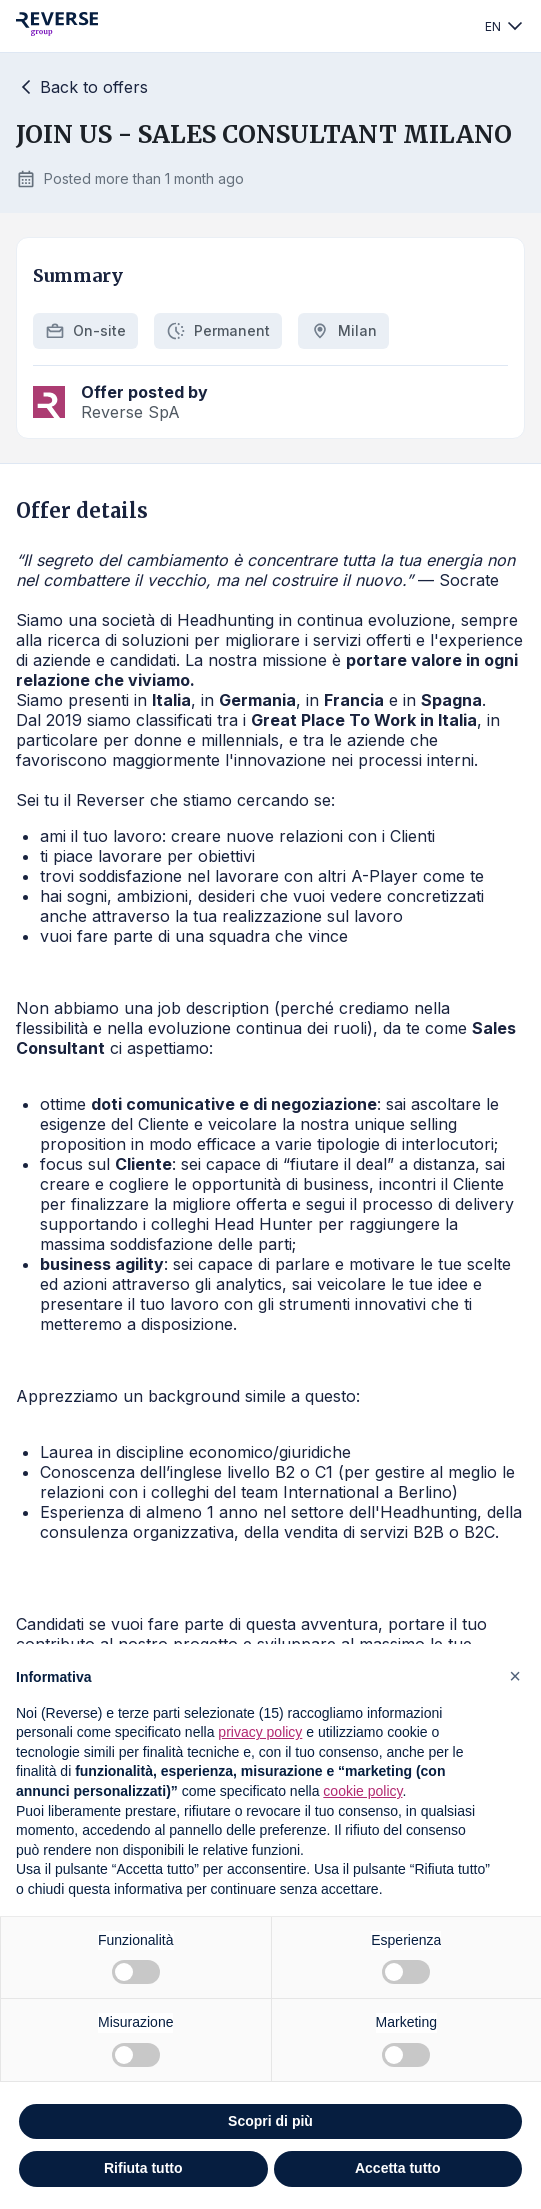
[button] (515, 1676)
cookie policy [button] (362, 1791)
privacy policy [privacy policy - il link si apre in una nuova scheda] (260, 1732)
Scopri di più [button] (270, 2121)
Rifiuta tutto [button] (143, 2168)
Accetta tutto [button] (398, 2168)
